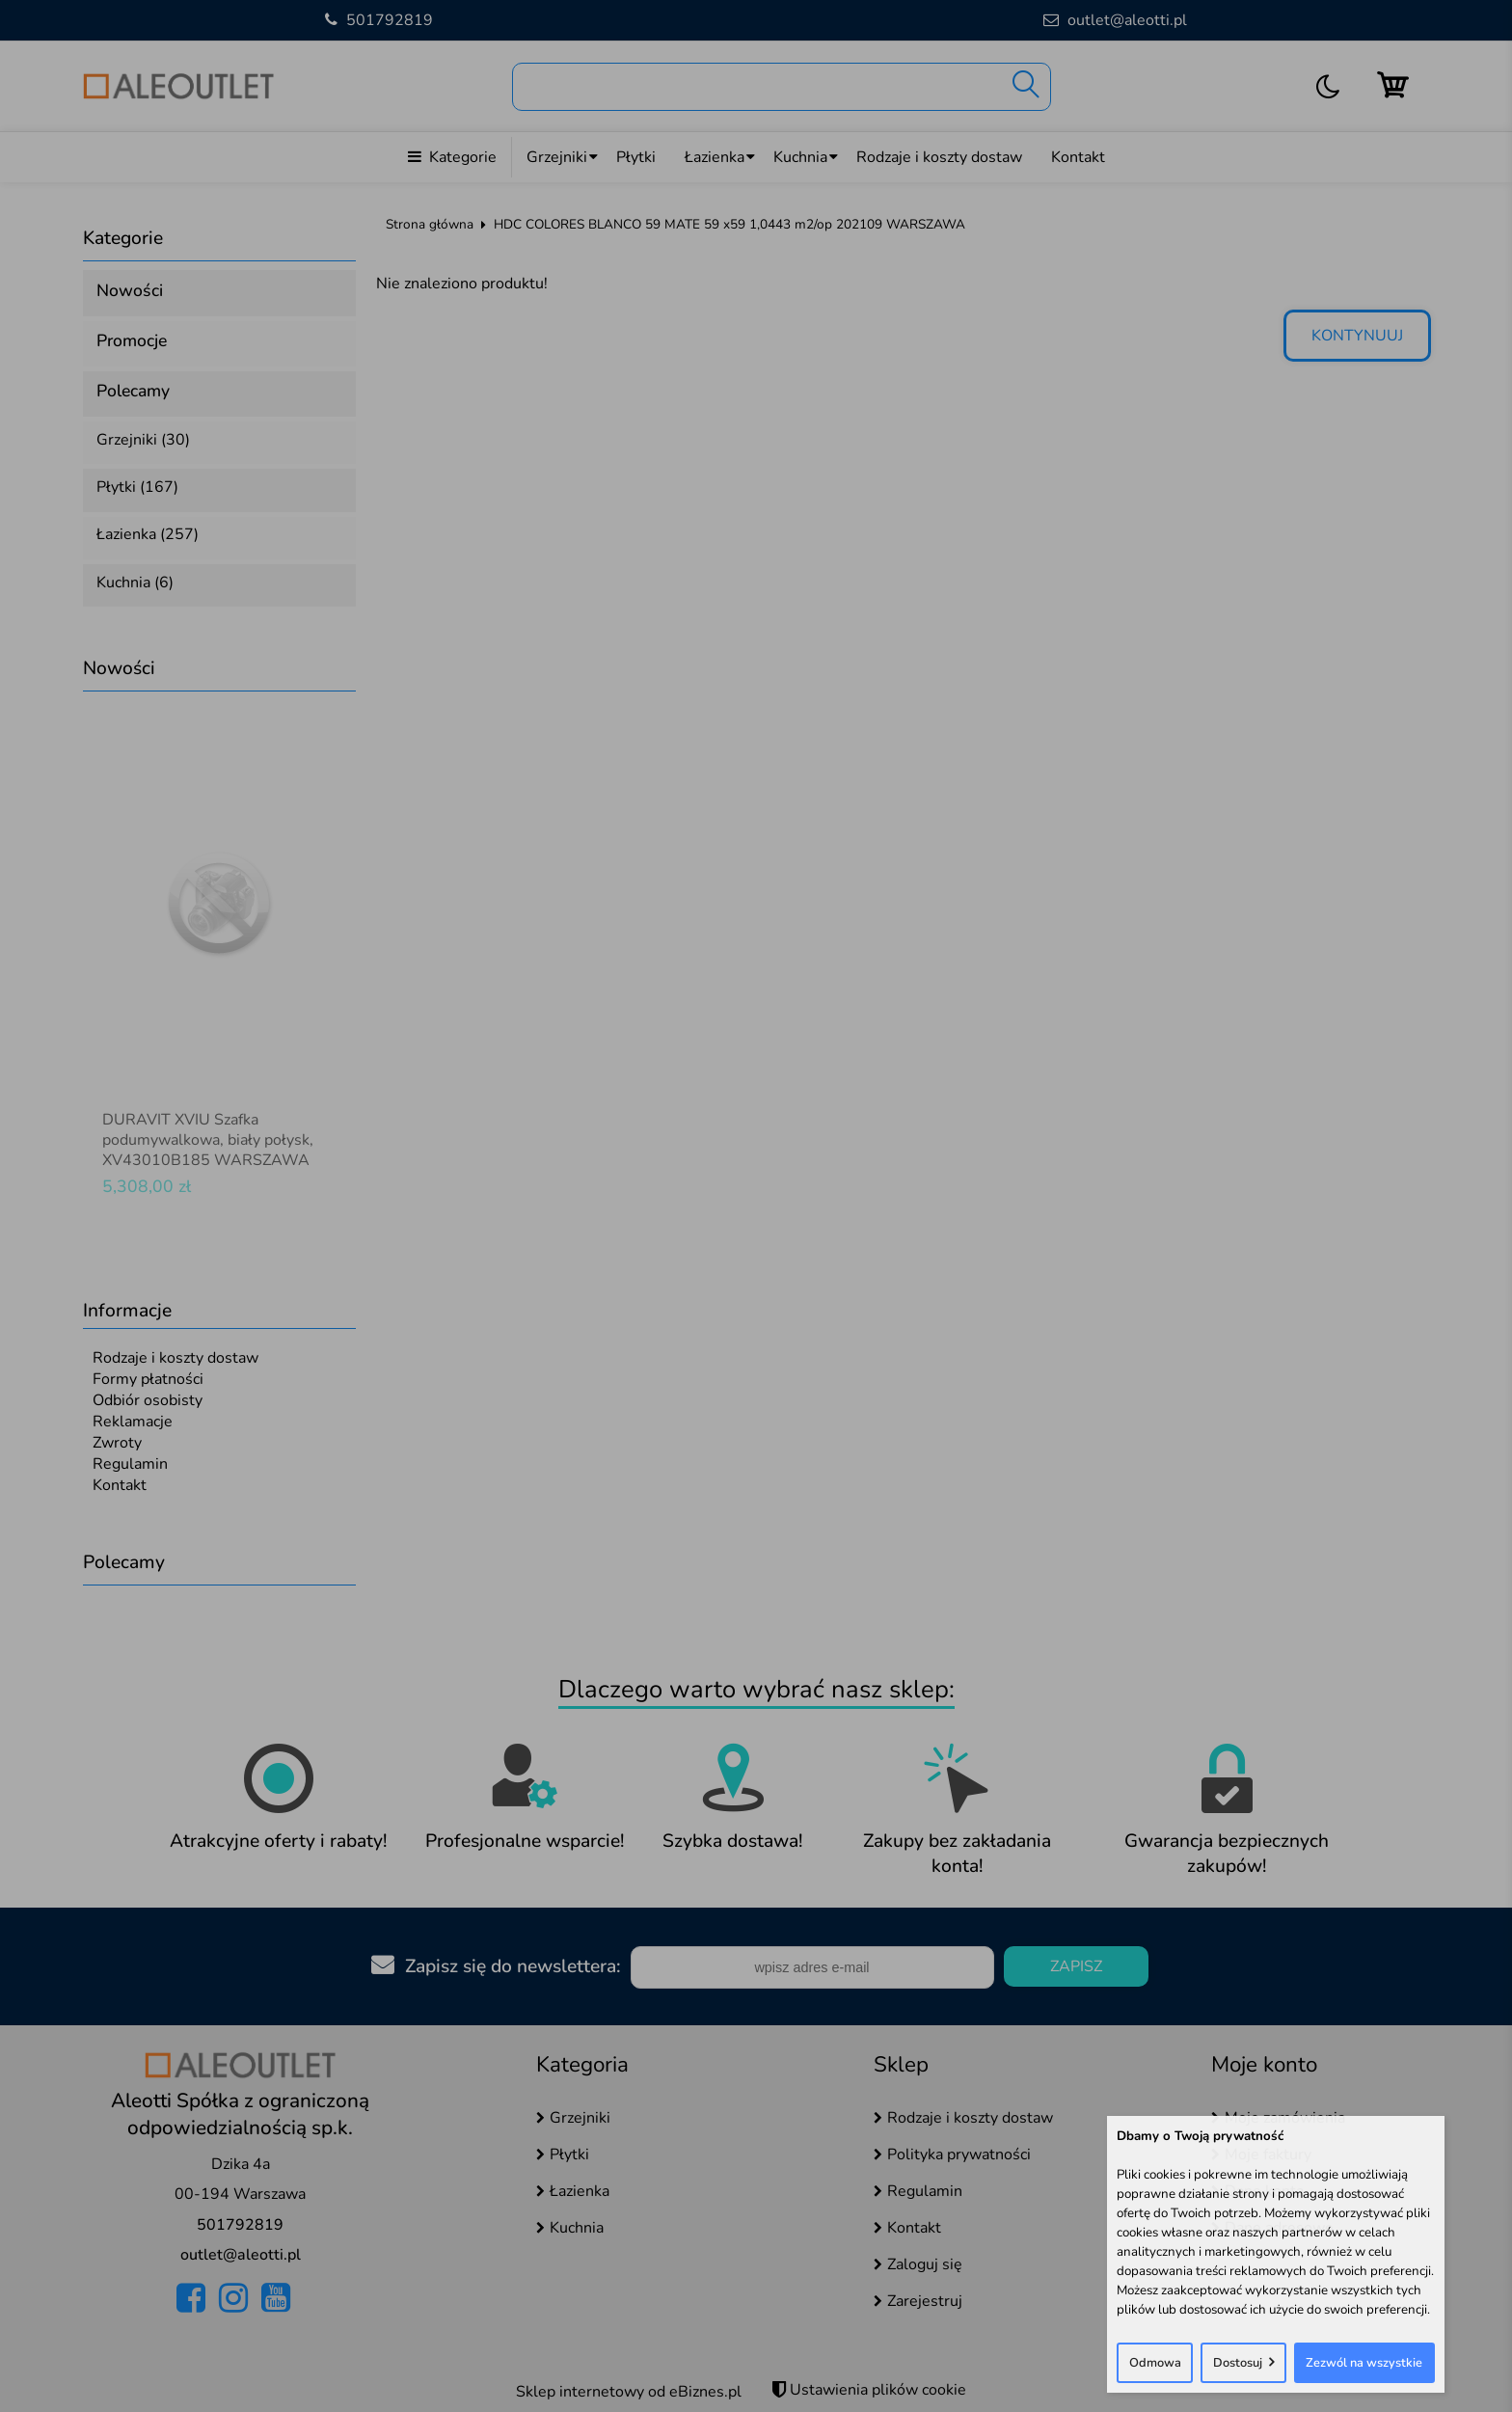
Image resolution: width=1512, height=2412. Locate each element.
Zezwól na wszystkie (1364, 2362)
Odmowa (1155, 2362)
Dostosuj (1237, 2362)
